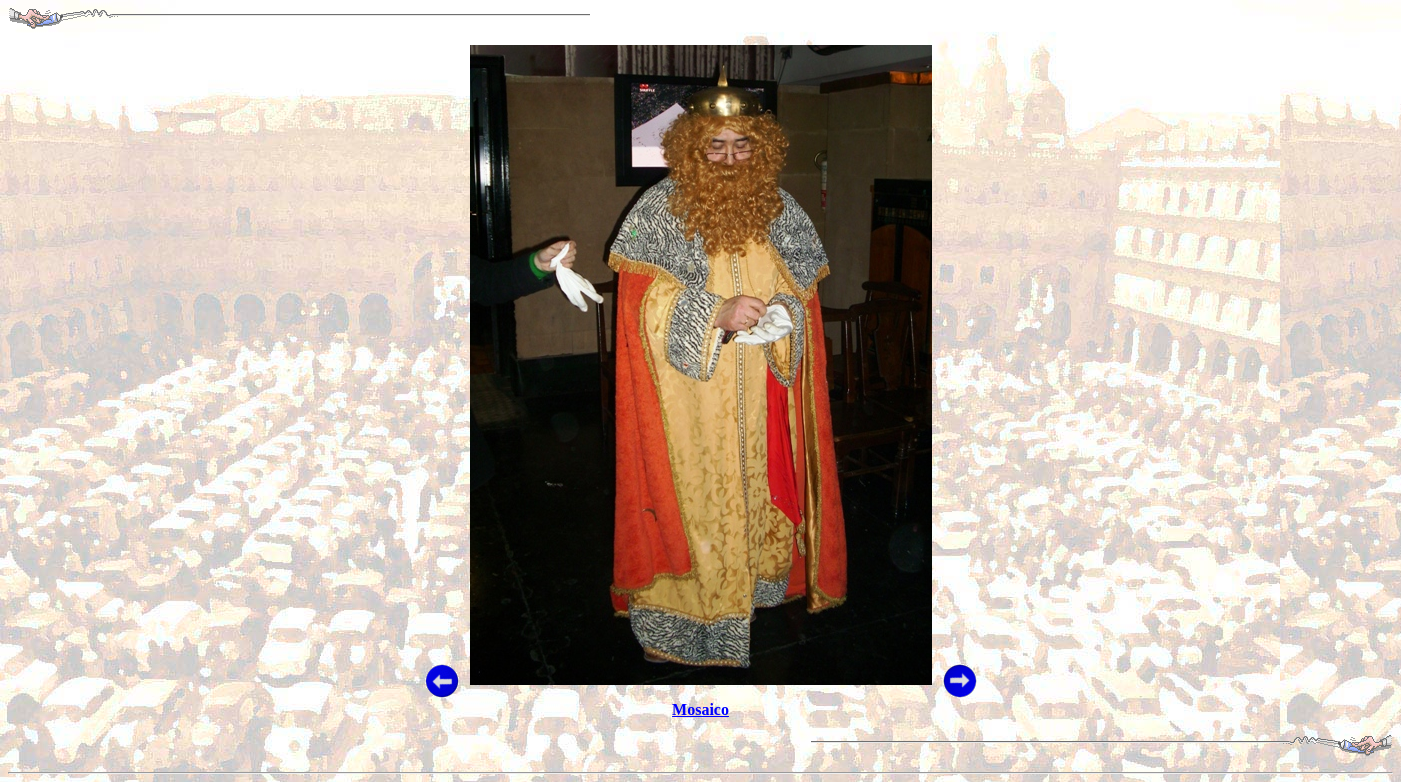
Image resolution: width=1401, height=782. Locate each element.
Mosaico (700, 709)
